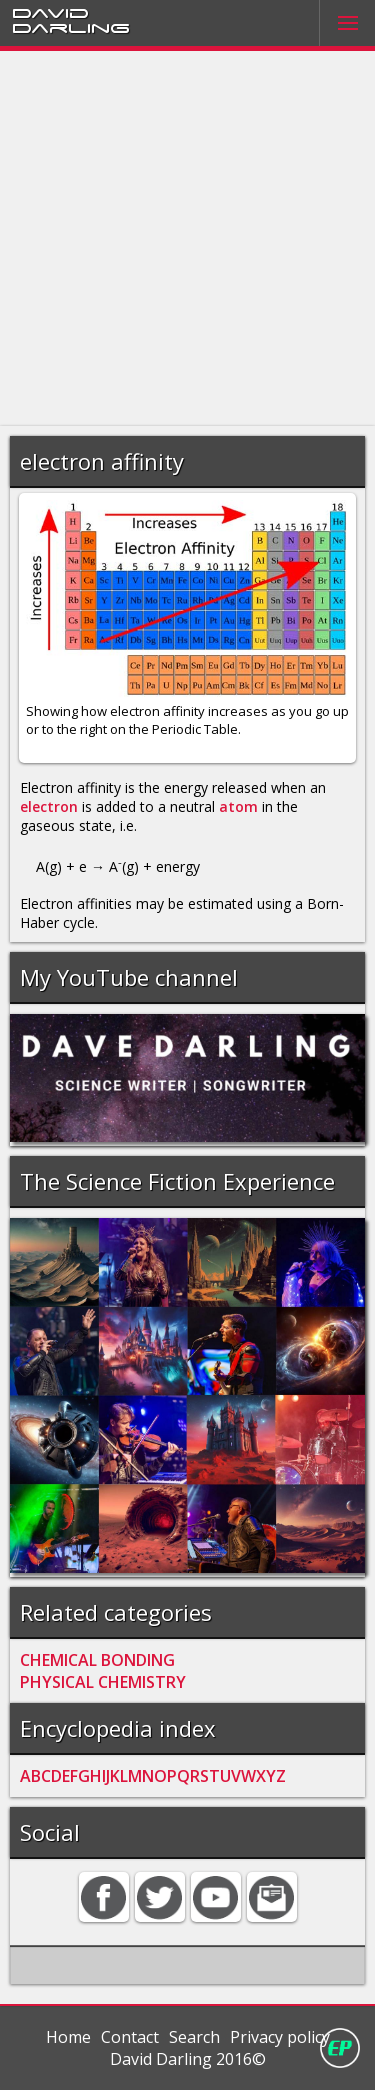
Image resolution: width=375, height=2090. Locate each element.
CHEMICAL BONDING (97, 1660)
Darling (71, 27)
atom (238, 806)
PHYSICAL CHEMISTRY (103, 1682)
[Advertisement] (187, 238)
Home (68, 2037)
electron (49, 806)
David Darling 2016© (188, 2059)
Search (194, 2037)
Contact (130, 2037)
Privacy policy (280, 2037)
